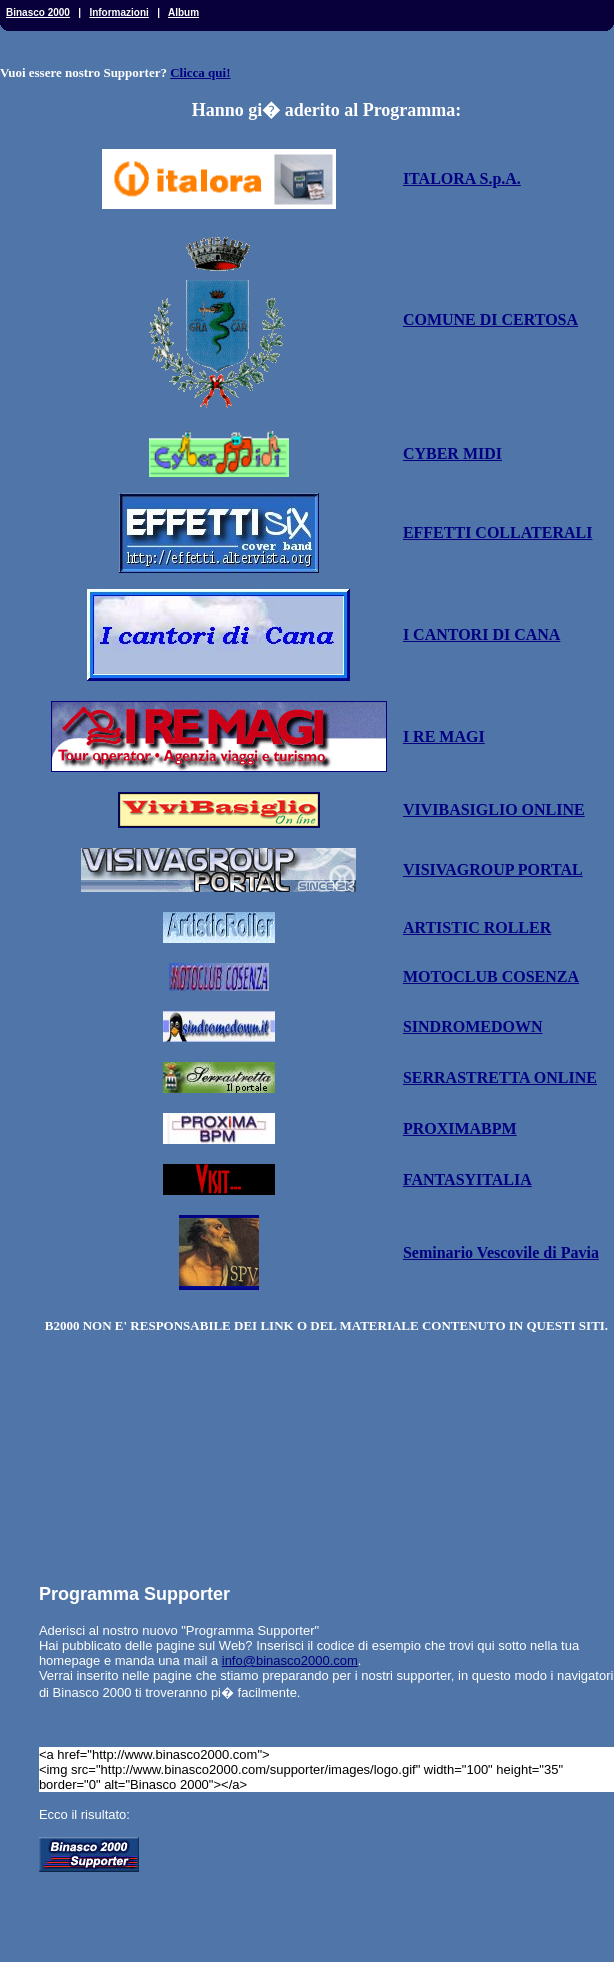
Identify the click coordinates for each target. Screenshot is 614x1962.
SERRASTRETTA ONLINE (500, 1077)
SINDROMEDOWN (473, 1026)
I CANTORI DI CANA (482, 634)
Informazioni (118, 12)
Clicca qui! (200, 72)
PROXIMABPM (460, 1128)
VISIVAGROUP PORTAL (493, 869)
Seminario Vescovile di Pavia (501, 1252)
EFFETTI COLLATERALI (498, 532)
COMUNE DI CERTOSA (490, 319)
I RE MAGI (444, 736)
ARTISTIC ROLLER (477, 927)
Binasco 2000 (38, 12)
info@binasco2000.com (290, 1660)
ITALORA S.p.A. (462, 178)
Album (183, 12)
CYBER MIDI (452, 453)
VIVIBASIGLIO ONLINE (494, 809)
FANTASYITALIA (467, 1179)
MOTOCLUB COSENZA (491, 976)
